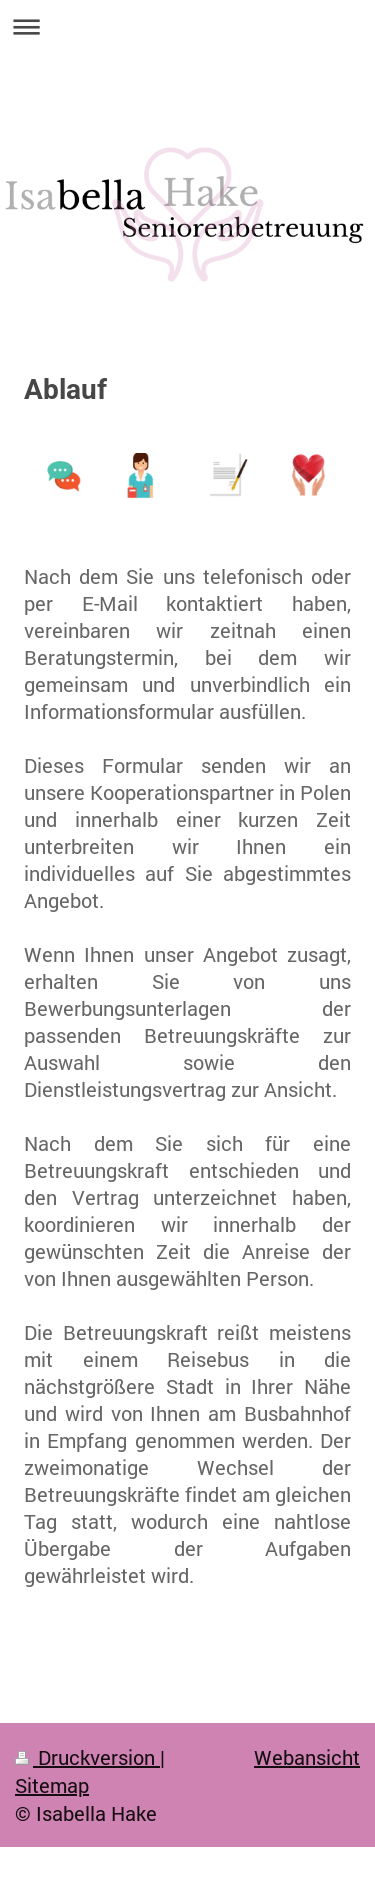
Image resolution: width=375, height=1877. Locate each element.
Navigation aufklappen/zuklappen (187, 26)
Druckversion (87, 1757)
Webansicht (307, 1757)
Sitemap (52, 1785)
